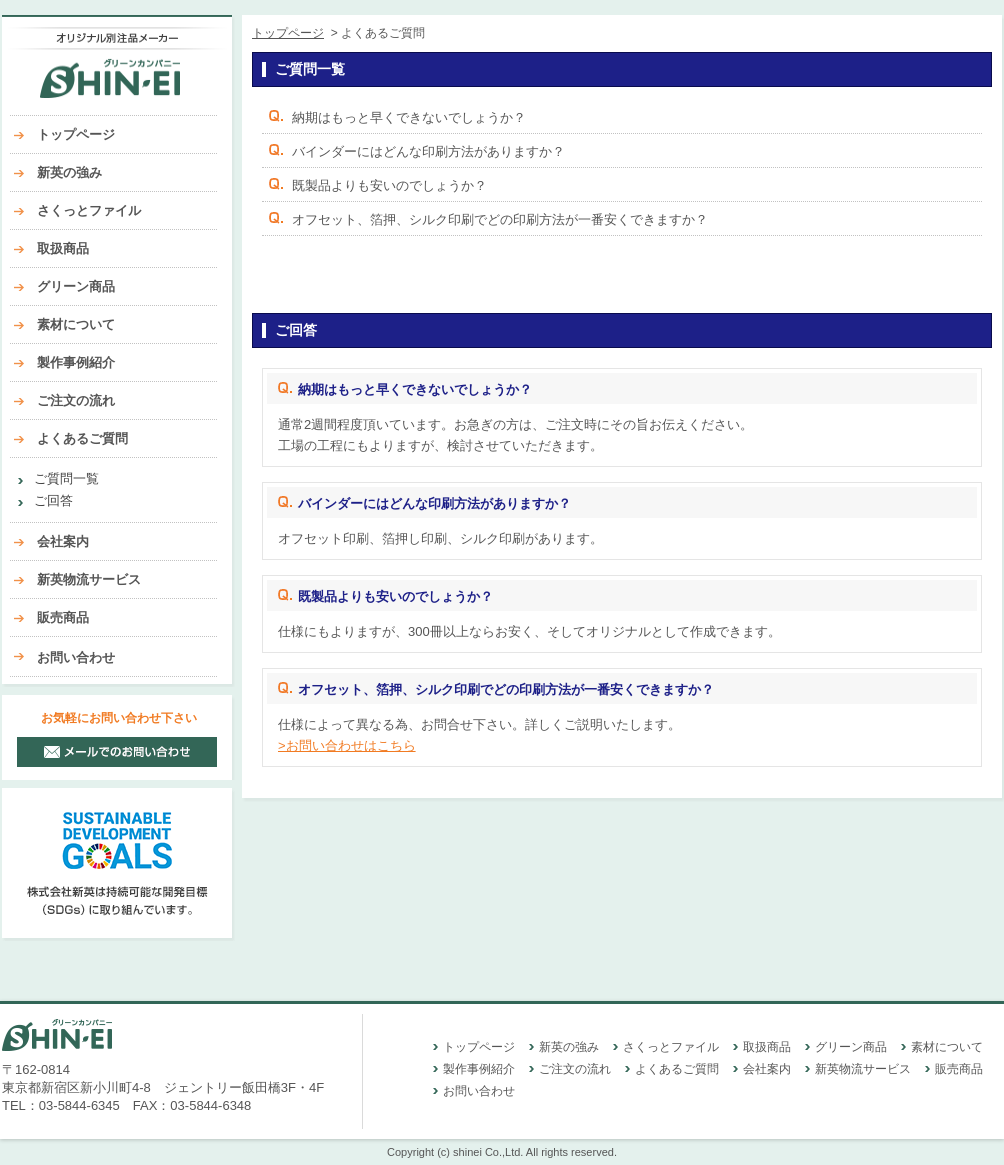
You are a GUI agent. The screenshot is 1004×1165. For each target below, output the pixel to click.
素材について (76, 324)
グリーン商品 (76, 286)
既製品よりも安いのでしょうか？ (389, 185)
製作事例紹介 (76, 362)
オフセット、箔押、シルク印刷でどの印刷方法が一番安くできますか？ (500, 219)
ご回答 (53, 500)
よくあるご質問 (82, 438)
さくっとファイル (89, 210)
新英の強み (69, 172)
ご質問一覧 (66, 478)
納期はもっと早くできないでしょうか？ (409, 117)
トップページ (76, 134)
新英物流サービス (89, 579)
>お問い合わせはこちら (347, 745)
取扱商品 (63, 248)
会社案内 (63, 541)
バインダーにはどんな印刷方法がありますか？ (428, 151)
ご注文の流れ (76, 400)
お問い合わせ (76, 657)
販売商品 (63, 617)
